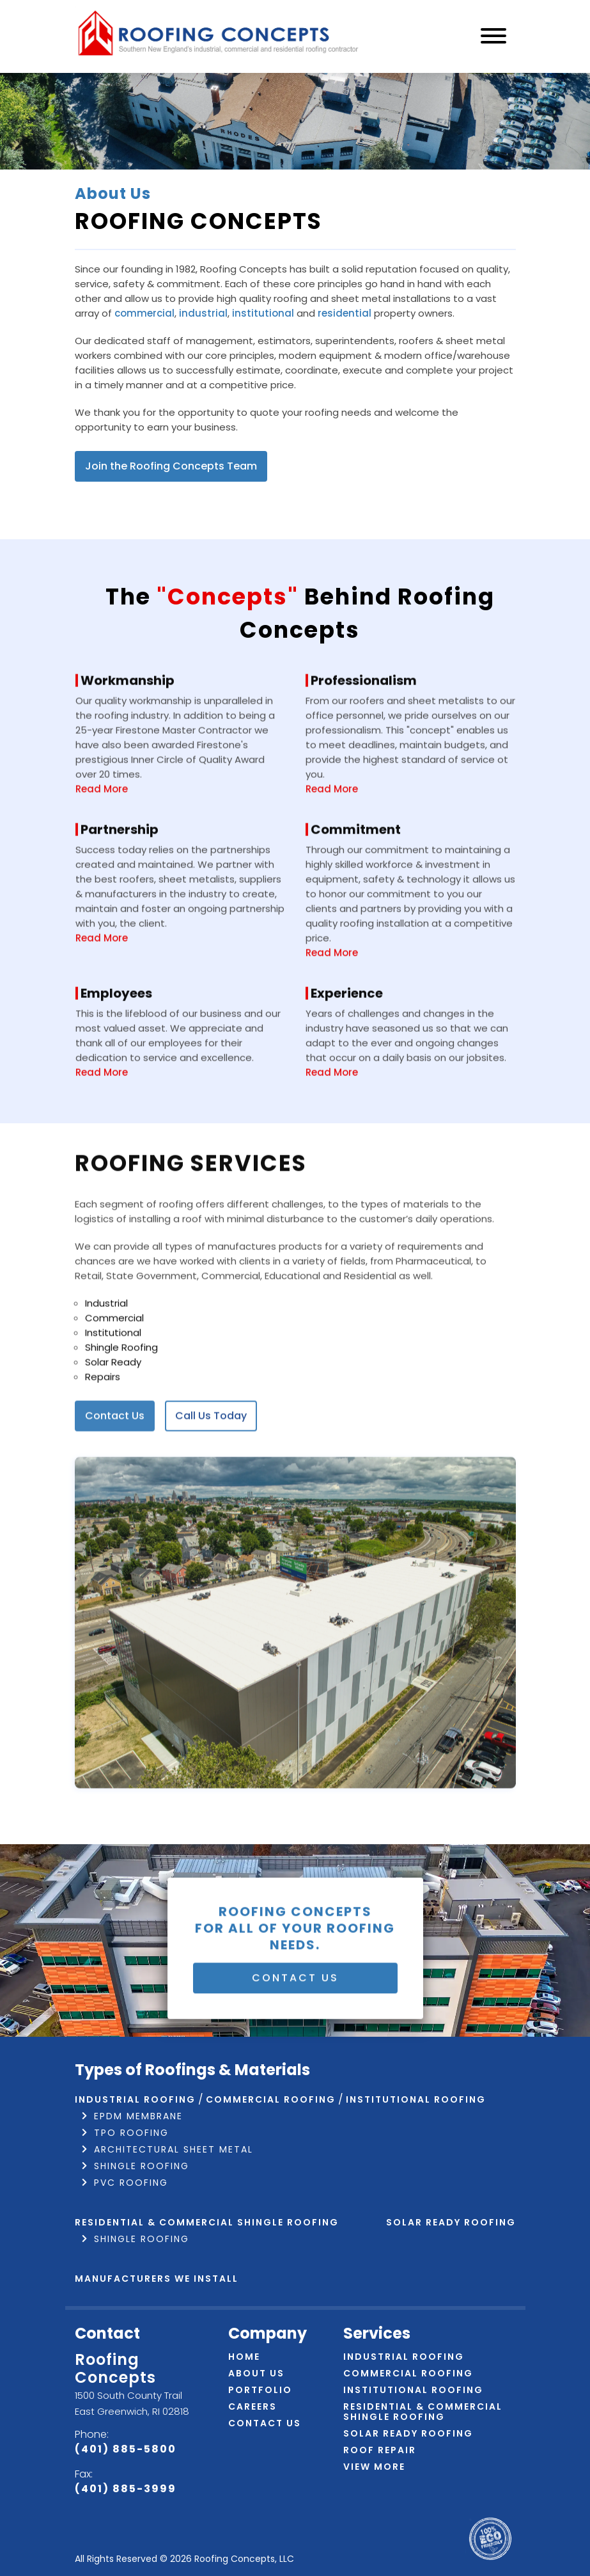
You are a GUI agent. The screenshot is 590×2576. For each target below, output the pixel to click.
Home (244, 2356)
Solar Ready (113, 1421)
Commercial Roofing (408, 2373)
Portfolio (260, 2389)
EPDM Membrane (138, 2116)
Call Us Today (211, 1474)
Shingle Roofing (121, 1406)
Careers (252, 2406)
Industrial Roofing (135, 2099)
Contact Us (114, 1474)
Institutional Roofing (413, 2389)
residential (344, 313)
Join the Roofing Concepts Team (171, 466)
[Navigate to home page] (218, 36)
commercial (144, 313)
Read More (101, 847)
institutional (263, 313)
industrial (203, 313)
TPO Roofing (131, 2132)
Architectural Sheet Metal (173, 2149)
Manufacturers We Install (156, 2278)
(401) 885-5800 (125, 2449)
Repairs (102, 1435)
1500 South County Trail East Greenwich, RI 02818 (132, 2403)
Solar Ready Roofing (451, 2222)
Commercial (114, 1377)
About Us (256, 2373)
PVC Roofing (131, 2182)
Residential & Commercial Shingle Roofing (207, 2222)
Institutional (113, 1391)
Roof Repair (379, 2450)
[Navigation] (493, 37)
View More (374, 2466)
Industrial (106, 1362)
